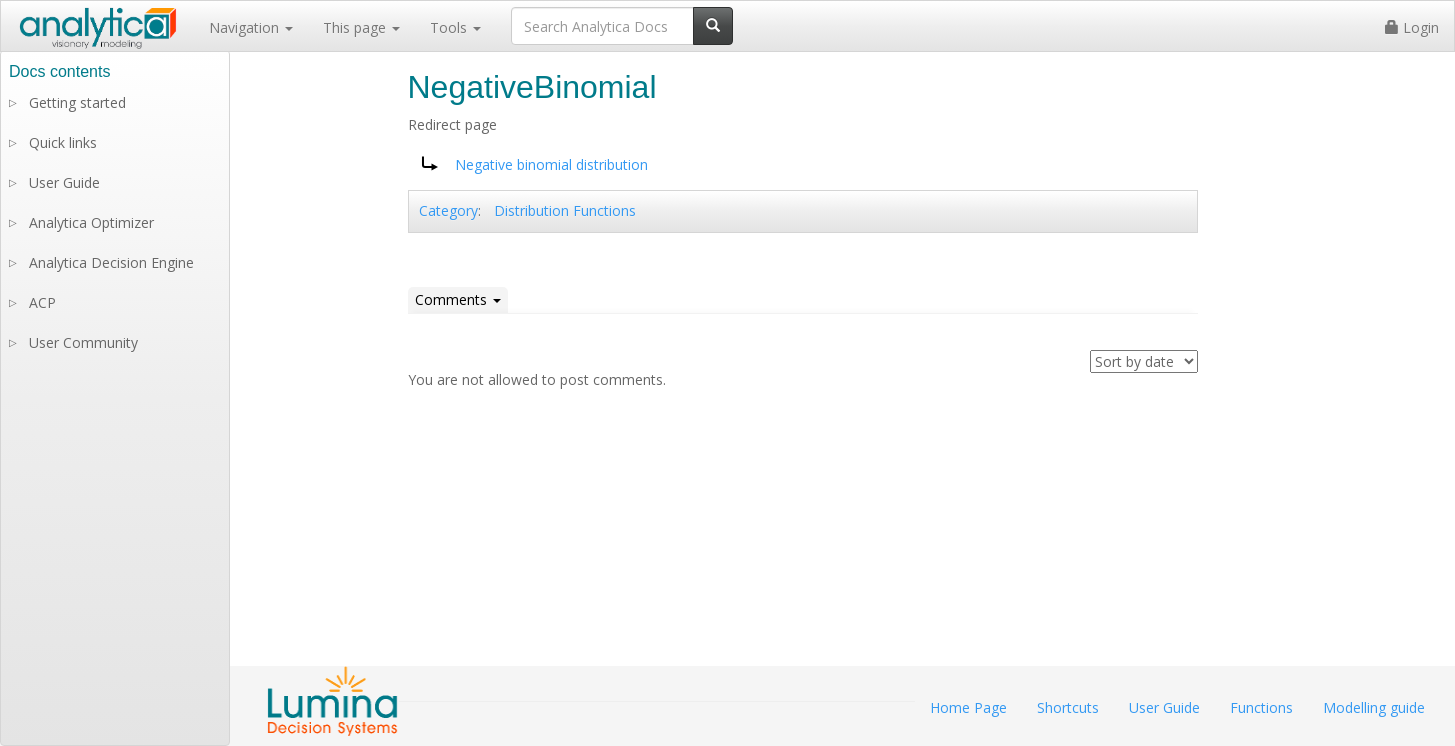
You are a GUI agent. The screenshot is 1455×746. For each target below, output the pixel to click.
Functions (1261, 707)
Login (1412, 27)
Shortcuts (1068, 707)
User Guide (64, 182)
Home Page (968, 707)
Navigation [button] (251, 27)
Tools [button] (455, 27)
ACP (42, 302)
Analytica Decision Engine (111, 262)
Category (448, 210)
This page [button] (361, 27)
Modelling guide (1374, 707)
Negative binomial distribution (551, 164)
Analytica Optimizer (91, 222)
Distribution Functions (565, 210)
